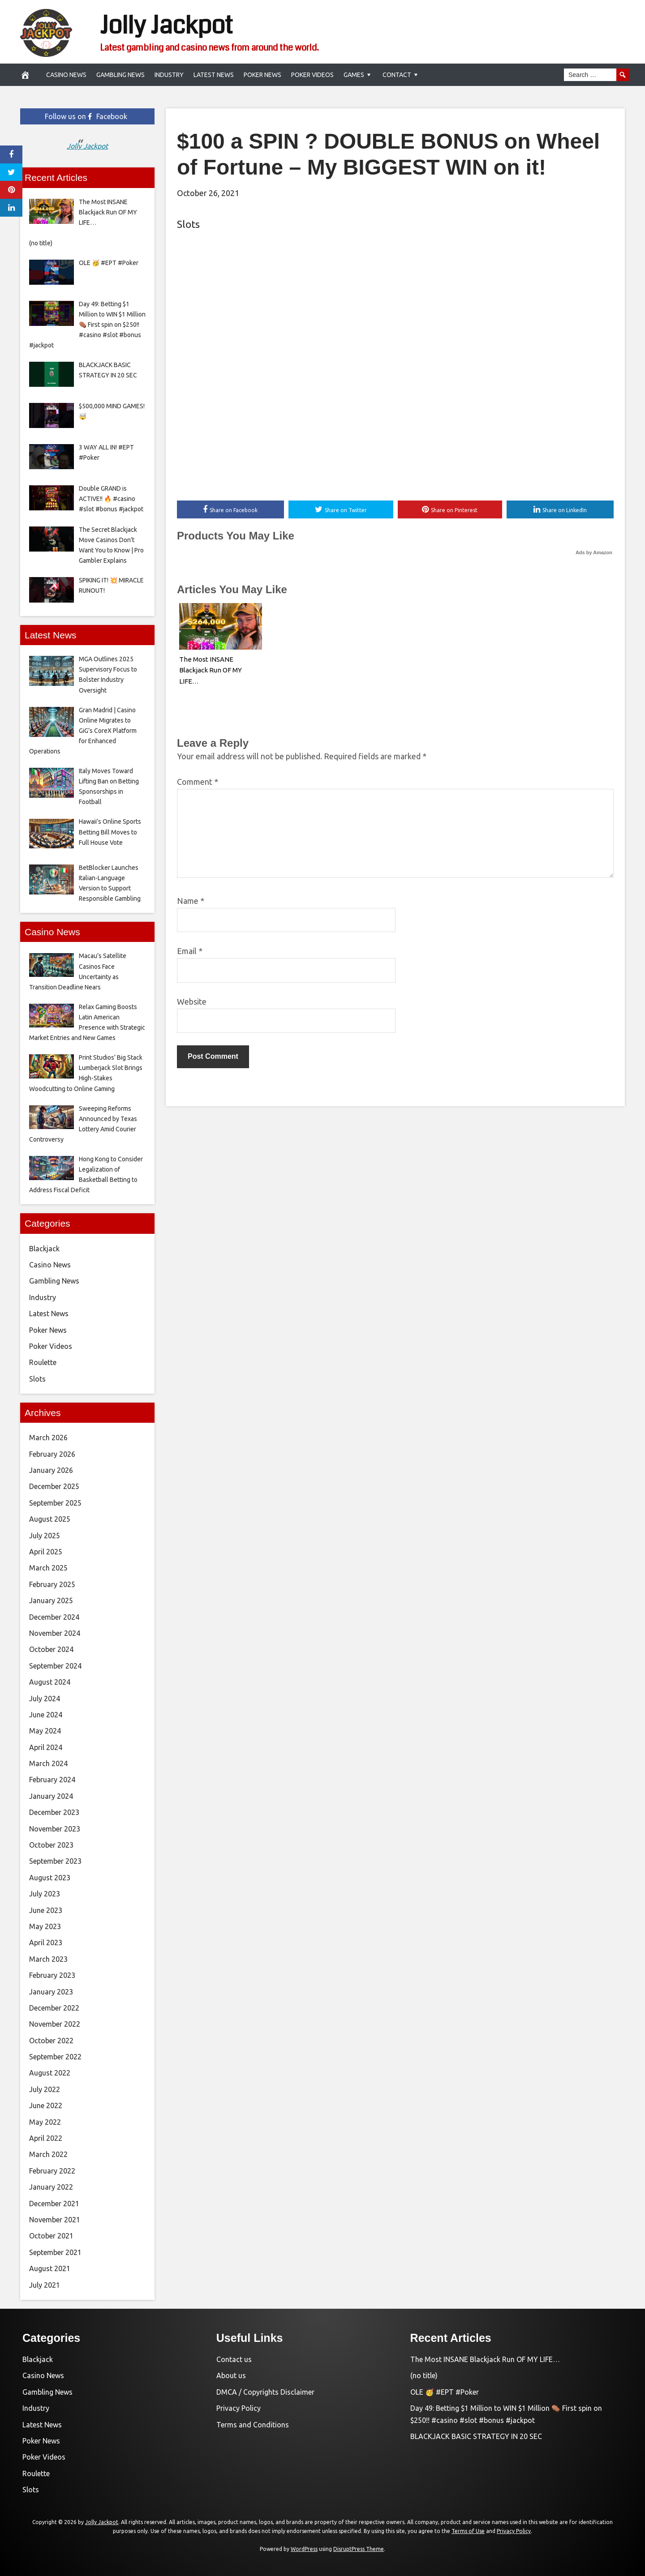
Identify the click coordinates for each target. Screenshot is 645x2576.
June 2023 (45, 1910)
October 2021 (51, 2236)
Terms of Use (468, 2531)
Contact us (234, 2359)
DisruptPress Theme (358, 2549)
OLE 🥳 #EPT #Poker (444, 2392)
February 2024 (52, 1780)
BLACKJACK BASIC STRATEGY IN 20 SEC (476, 2436)
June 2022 (45, 2105)
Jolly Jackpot (166, 26)
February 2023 (52, 1975)
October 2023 (51, 1845)
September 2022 (55, 2057)
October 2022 (51, 2041)
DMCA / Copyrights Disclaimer (265, 2392)
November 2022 (54, 2024)
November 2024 (54, 1633)
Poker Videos (312, 74)
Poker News (262, 74)
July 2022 (44, 2089)
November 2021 (54, 2220)
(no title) (424, 2375)
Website (191, 1001)
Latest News (214, 74)
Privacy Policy (238, 2408)
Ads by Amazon (594, 552)
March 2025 (48, 1568)
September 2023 (55, 1861)
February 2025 (52, 1584)
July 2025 (44, 1536)
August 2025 (49, 1519)
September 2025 (55, 1503)
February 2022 (52, 2171)
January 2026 (51, 1470)
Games (354, 74)
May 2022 (45, 2122)
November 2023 (54, 1829)
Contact (397, 74)
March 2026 (48, 1437)
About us (231, 2375)
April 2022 (45, 2138)
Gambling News (120, 74)
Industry (169, 74)
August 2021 (49, 2268)
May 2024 (45, 1731)
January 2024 (51, 1796)
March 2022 (48, 2154)
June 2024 (45, 1715)
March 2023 (48, 1959)
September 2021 (55, 2252)
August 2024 (49, 1682)
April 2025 (45, 1552)
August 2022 (49, 2073)
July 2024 (44, 1699)
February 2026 (52, 1454)
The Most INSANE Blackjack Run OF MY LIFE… (210, 670)
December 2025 (54, 1486)
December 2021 (54, 2203)
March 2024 (48, 1763)
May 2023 (45, 1926)
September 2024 (55, 1666)
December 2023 (54, 1812)
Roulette (42, 1362)
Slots (188, 224)
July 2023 (44, 1894)
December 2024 (54, 1617)
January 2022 (51, 2187)
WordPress (304, 2549)
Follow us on (86, 116)
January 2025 (51, 1600)
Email (189, 950)
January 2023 (51, 1992)
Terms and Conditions (252, 2425)
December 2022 (54, 2008)
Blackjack (44, 1249)
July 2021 (44, 2285)
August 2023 (49, 1878)
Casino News (66, 74)
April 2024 (45, 1747)
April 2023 (45, 1942)
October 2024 (51, 1649)
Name (190, 900)
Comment (197, 781)
